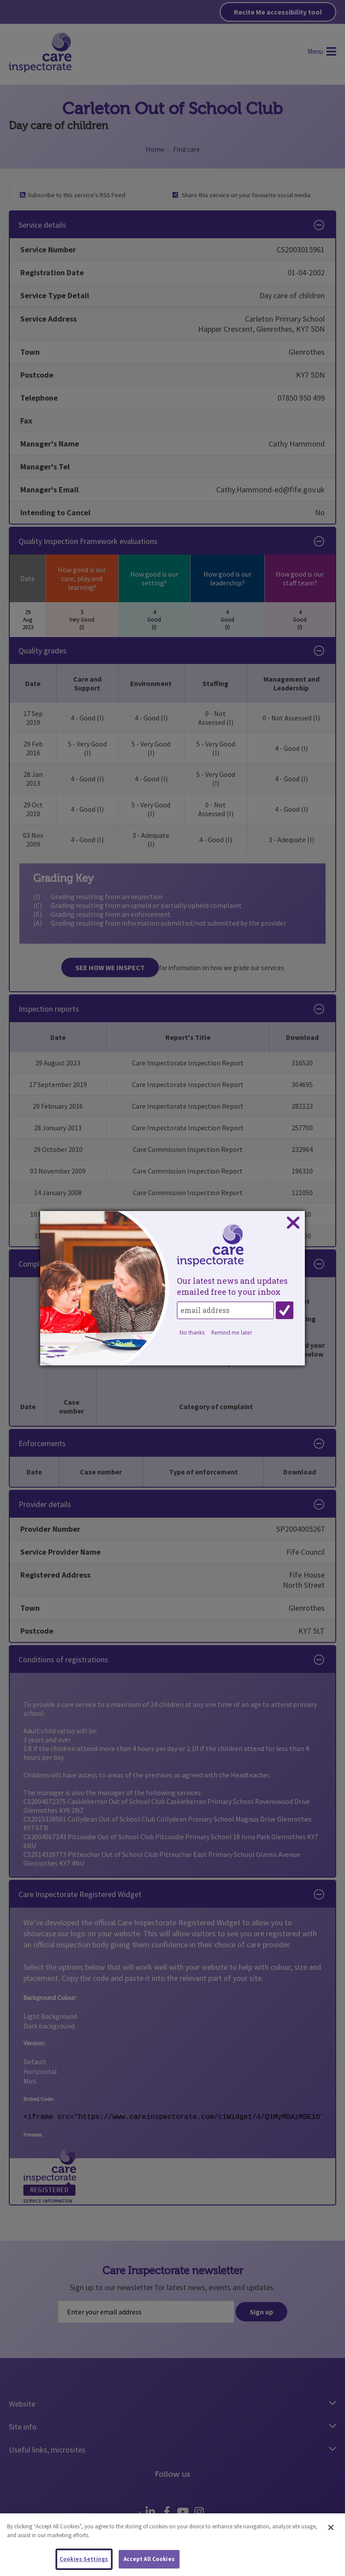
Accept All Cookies (149, 2559)
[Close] (331, 2528)
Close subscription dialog (293, 1223)
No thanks (192, 1332)
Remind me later (231, 1332)
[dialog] (172, 1288)
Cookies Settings (84, 2559)
